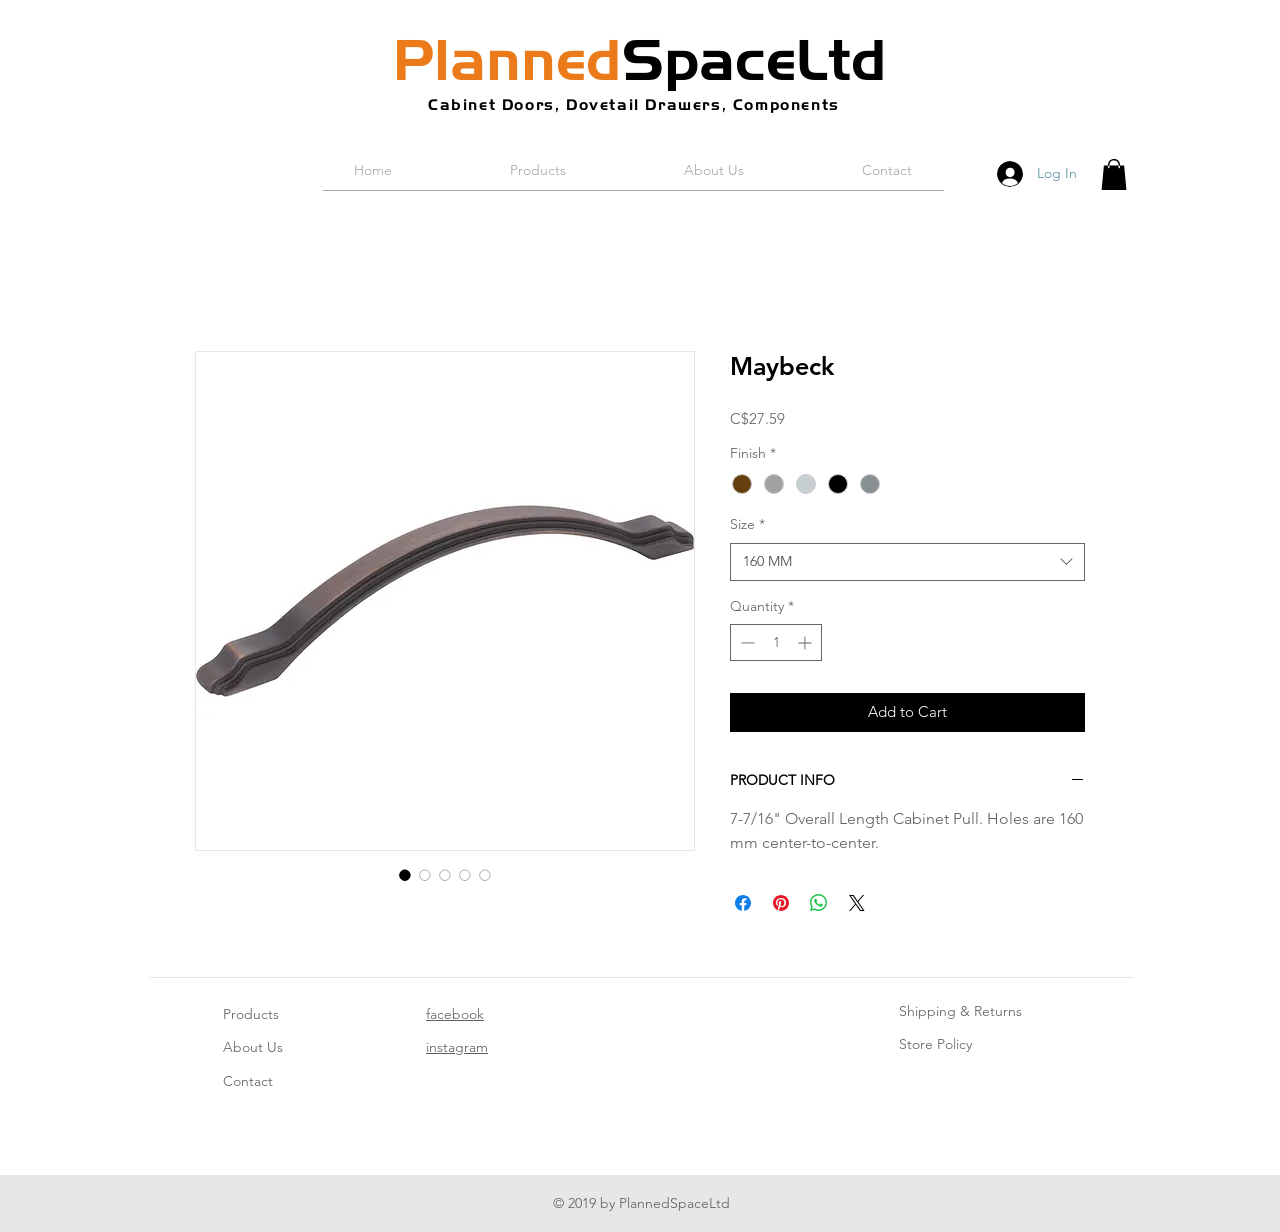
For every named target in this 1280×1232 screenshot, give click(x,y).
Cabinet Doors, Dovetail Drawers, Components (634, 104)
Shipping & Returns (960, 1011)
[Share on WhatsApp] (819, 903)
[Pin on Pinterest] (781, 903)
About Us (253, 1047)
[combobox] (907, 562)
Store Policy (935, 1044)
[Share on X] (857, 903)
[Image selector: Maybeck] (405, 875)
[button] (1114, 174)
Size (747, 524)
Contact (248, 1081)
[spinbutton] (776, 642)
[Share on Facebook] (743, 903)
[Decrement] (745, 642)
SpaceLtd (640, 60)
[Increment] (806, 642)
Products (251, 1014)
